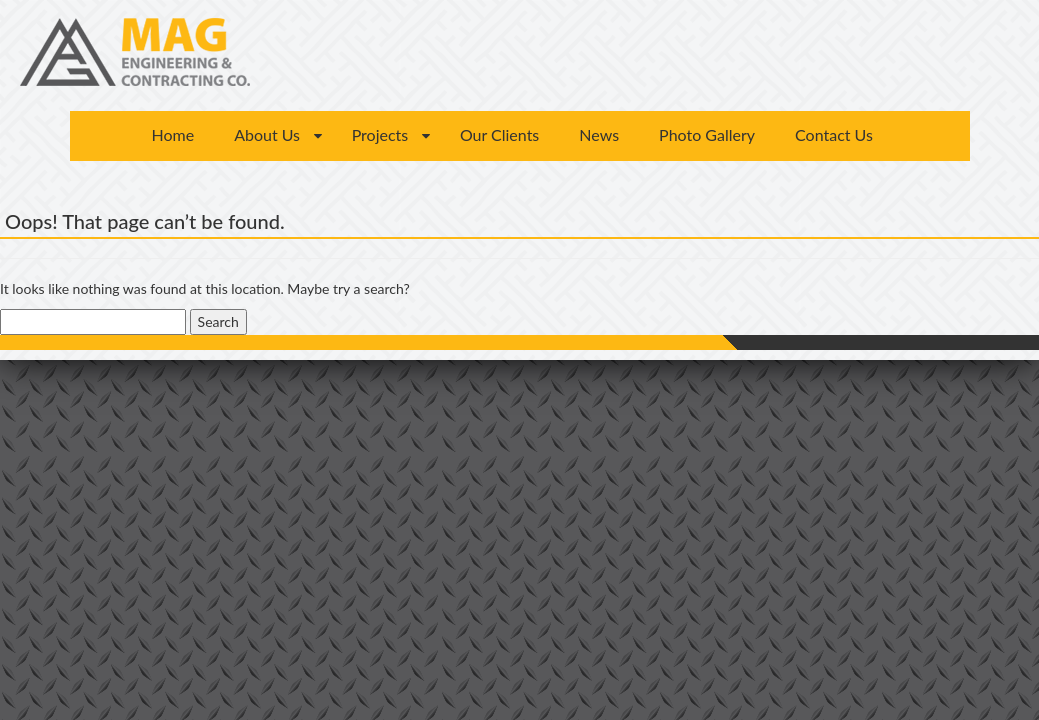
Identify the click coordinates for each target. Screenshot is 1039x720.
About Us (267, 134)
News (599, 134)
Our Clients (499, 134)
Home (173, 134)
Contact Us (834, 134)
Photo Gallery (707, 134)
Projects (380, 134)
